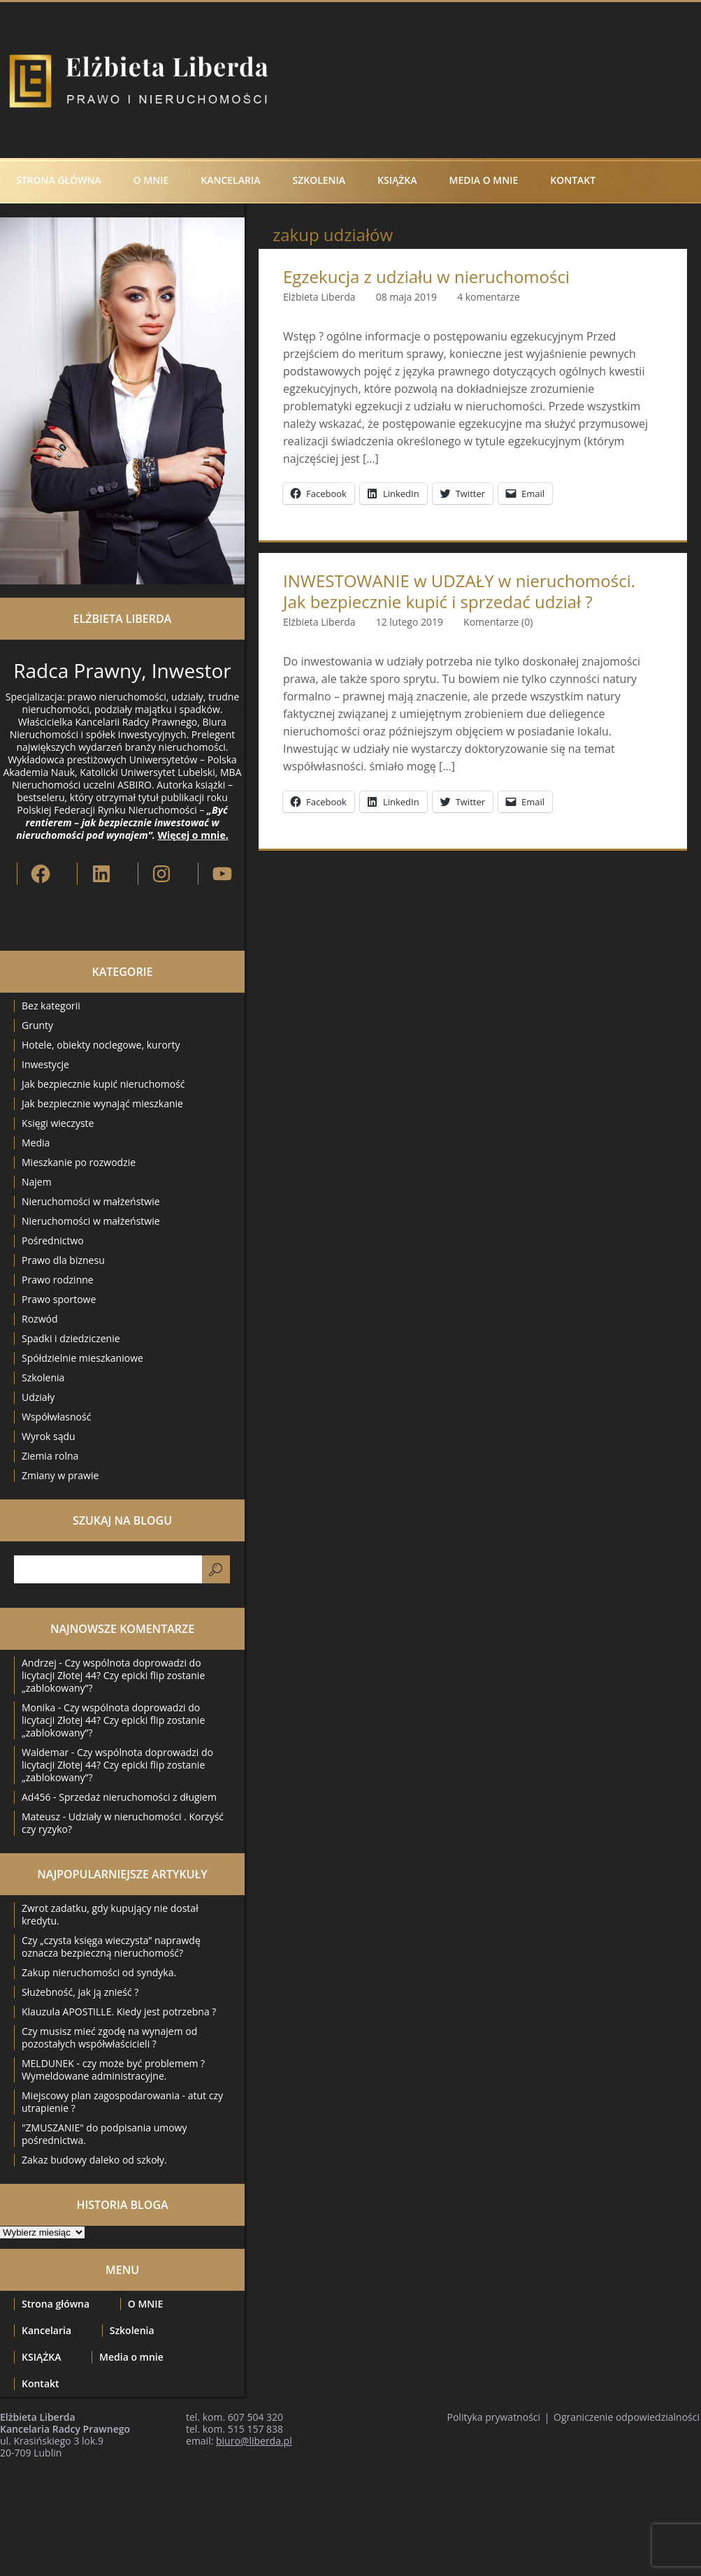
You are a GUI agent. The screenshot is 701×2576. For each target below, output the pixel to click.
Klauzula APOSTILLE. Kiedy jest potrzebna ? (119, 2011)
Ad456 (36, 1797)
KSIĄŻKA (397, 180)
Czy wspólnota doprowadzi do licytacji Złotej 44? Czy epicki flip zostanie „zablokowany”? (113, 1675)
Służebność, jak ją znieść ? (80, 1992)
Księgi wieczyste (58, 1123)
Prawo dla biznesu (63, 1260)
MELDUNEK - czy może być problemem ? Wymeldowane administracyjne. (113, 2069)
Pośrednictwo (53, 1240)
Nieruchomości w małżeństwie (91, 1201)
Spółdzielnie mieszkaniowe (82, 1358)
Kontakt (572, 180)
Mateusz (41, 1816)
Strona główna (58, 180)
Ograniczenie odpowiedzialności (627, 2417)
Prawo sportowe (59, 1299)
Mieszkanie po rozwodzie (79, 1162)
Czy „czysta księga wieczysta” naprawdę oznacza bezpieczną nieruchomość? (111, 1946)
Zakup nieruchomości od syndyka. (99, 1972)
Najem (37, 1181)
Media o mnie (484, 180)
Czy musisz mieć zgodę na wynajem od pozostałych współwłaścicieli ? (109, 2037)
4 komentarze (488, 296)
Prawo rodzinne (58, 1279)
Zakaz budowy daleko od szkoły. (94, 2159)
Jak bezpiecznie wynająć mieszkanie (102, 1103)
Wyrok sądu (48, 1436)
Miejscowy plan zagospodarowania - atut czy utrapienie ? (122, 2102)
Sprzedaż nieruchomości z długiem (138, 1797)
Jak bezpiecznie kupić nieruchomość (103, 1084)
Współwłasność (56, 1416)
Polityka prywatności (494, 2417)
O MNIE (151, 180)
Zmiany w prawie (60, 1475)
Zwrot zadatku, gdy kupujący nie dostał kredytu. (110, 1914)
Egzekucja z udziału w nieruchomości (426, 276)
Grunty (37, 1025)
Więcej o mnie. (192, 835)
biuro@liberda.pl (254, 2440)
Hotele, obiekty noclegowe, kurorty (101, 1044)
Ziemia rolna (50, 1455)
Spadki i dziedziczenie (71, 1338)
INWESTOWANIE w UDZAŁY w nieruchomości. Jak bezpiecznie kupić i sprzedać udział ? (459, 591)
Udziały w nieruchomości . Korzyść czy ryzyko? (123, 1823)
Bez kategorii (51, 1005)
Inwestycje (45, 1064)
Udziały (38, 1397)
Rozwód (39, 1318)
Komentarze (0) (498, 621)
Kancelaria (230, 180)
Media (36, 1142)
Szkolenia (318, 180)
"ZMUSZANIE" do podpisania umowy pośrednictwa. (104, 2134)
